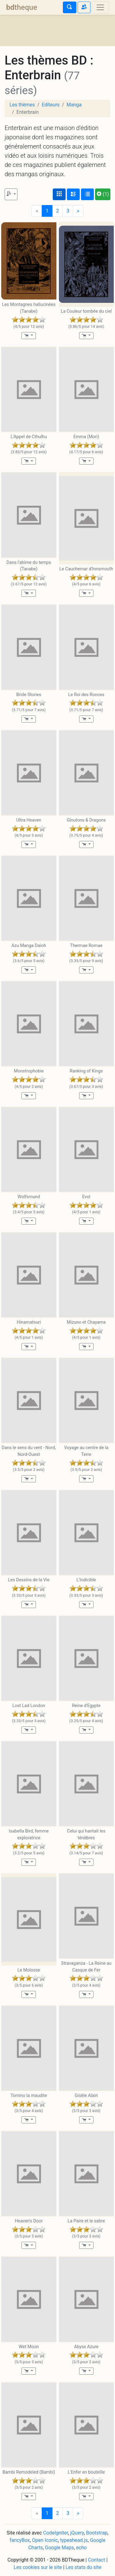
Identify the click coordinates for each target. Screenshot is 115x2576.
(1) (103, 194)
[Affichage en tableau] (87, 194)
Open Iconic (45, 2540)
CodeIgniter (55, 2533)
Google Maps (59, 2547)
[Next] (78, 211)
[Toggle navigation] (100, 7)
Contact (96, 2560)
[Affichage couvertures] (59, 194)
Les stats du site (84, 2567)
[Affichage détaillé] (73, 194)
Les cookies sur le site (38, 2567)
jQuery (77, 2533)
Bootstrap (97, 2533)
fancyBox (20, 2540)
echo (81, 2547)
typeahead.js (74, 2540)
